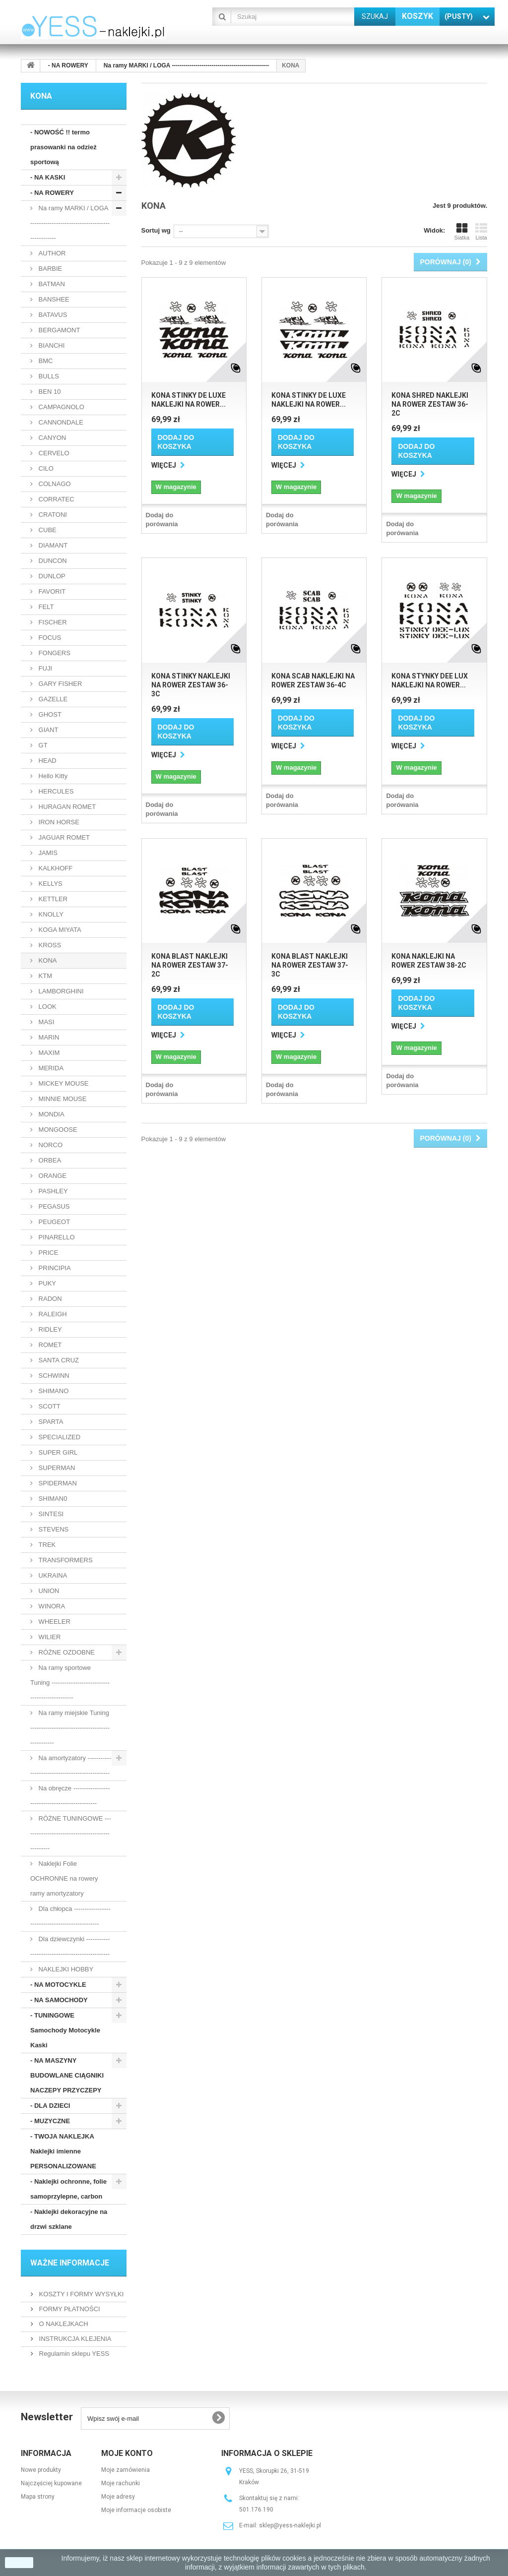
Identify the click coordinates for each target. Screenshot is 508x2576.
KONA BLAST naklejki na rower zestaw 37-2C (189, 965)
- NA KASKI (47, 177)
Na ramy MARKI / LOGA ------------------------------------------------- (70, 223)
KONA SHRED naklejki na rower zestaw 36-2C (429, 404)
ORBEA (49, 1160)
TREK (46, 1544)
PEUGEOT (53, 1222)
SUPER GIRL (57, 1452)
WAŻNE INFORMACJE (69, 2263)
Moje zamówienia (125, 2469)
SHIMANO (52, 1391)
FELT (45, 607)
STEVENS (52, 1529)
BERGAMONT (58, 330)
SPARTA (50, 1421)
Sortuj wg (156, 230)
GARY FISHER (59, 683)
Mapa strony (38, 2496)
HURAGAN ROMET (66, 806)
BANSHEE (53, 299)
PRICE (47, 1252)
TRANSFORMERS (65, 1560)
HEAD (47, 760)
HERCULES (55, 791)
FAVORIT (51, 591)
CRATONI (52, 514)
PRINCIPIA (54, 1268)
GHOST (49, 714)
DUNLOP (51, 576)
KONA (47, 960)
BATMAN (51, 284)
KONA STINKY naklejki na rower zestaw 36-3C (190, 685)
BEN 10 (49, 391)
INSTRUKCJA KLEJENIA (74, 2338)
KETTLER (52, 899)
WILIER (49, 1637)
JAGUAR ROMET (63, 837)
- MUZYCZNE (50, 2121)
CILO (45, 468)
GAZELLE (52, 699)
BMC (45, 361)
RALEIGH (52, 1314)
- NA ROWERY (52, 192)
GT (42, 745)
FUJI (44, 668)
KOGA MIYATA (59, 929)
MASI (45, 1022)
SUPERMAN (56, 1468)
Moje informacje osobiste (136, 2510)
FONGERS (53, 653)
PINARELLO (56, 1237)
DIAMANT (52, 545)
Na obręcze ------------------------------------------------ (70, 1795)
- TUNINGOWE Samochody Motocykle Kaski (65, 2030)
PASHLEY (52, 1191)
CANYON (51, 437)
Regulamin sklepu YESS (73, 2353)
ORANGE (51, 1175)
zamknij (19, 2563)
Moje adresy (118, 2496)
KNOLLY (50, 914)
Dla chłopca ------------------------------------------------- (70, 1916)
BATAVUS (52, 314)
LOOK (47, 1006)
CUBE (47, 530)
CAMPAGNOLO (60, 407)
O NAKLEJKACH (62, 2324)
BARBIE (49, 268)
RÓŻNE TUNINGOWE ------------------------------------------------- (70, 1833)
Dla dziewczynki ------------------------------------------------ (70, 1946)
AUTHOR (51, 253)
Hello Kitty (52, 776)
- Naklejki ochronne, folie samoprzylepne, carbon (68, 2189)
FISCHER (52, 622)
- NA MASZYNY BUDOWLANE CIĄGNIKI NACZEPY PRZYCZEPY (67, 2075)
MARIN (48, 1037)
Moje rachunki (120, 2483)
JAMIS (47, 853)
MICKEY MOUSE (63, 1083)
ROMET (49, 1345)
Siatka (461, 232)
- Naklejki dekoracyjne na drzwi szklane (68, 2219)
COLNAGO (54, 484)
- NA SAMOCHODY (59, 2000)
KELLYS (50, 883)
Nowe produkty (41, 2469)
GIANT (47, 730)
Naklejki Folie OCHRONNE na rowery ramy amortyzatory (64, 1878)
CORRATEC (55, 499)
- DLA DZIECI (50, 2105)
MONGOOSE (57, 1129)
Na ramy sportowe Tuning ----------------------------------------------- (70, 1682)
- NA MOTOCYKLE (58, 1984)
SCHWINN (53, 1375)
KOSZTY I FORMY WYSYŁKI (80, 2294)
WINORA (51, 1606)
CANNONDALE (60, 422)
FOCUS (49, 637)
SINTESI (50, 1514)
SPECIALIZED (58, 1437)
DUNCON (52, 560)
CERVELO (53, 453)
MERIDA (50, 1068)
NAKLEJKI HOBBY (65, 1969)
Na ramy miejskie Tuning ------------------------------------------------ (70, 1727)
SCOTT (49, 1406)
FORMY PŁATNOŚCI (68, 2309)
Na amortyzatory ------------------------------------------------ (70, 1765)
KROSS (49, 945)
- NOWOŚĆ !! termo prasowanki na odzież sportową (63, 147)
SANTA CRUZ (58, 1360)
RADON (49, 1298)
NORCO (50, 1145)
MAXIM (48, 1052)
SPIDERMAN (57, 1483)
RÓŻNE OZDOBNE (66, 1652)
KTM (44, 976)
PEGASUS (53, 1206)
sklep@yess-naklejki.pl (290, 2525)
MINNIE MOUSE (61, 1099)
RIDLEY (49, 1329)
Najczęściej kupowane (51, 2483)
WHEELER (53, 1621)
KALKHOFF (54, 868)
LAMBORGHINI (60, 991)
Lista (481, 232)
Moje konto (127, 2453)
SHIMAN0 (52, 1498)
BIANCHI (50, 345)
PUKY (46, 1283)
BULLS (48, 376)
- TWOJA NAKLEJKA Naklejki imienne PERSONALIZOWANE (63, 2151)
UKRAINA (52, 1575)
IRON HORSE (58, 822)
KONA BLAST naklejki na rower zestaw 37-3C (309, 965)
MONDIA (50, 1114)
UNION (48, 1591)
